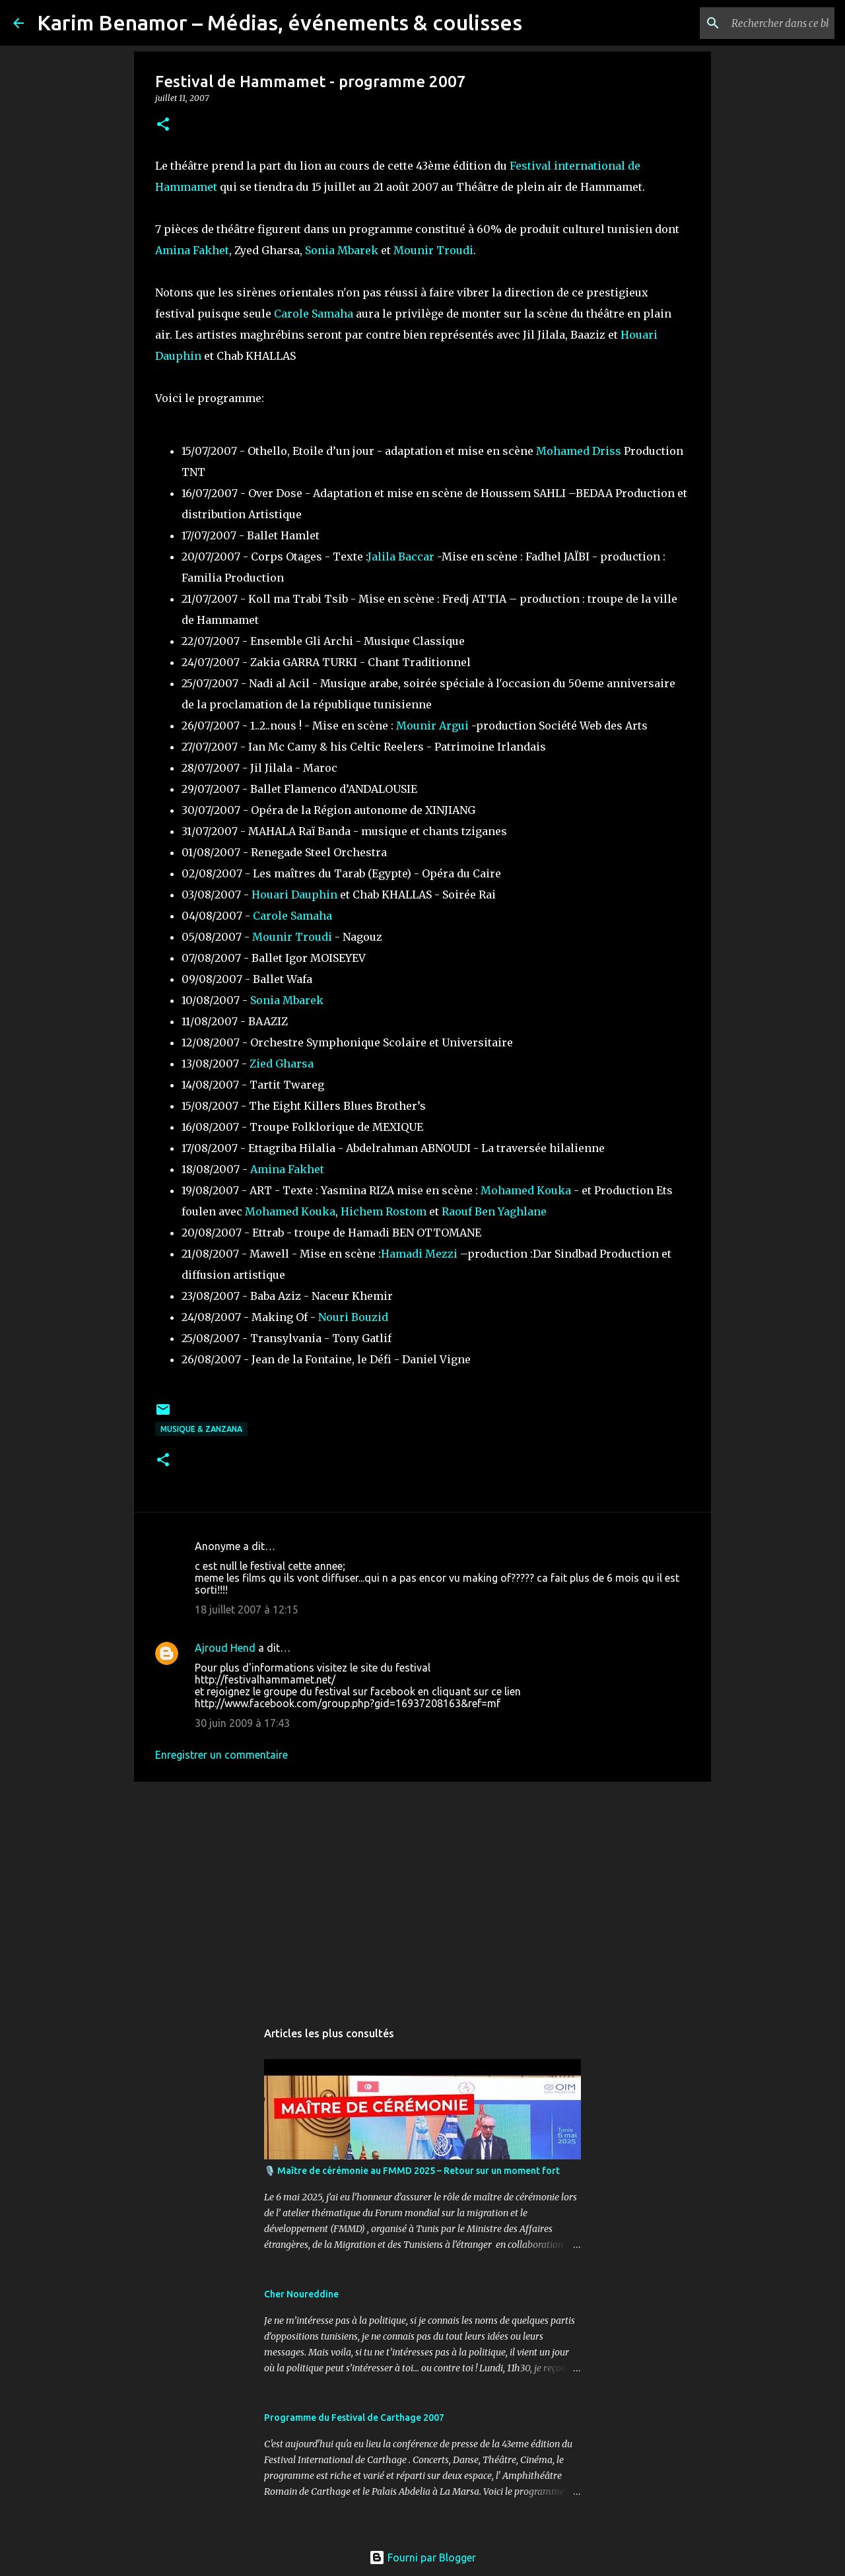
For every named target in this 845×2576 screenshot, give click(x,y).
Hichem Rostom (383, 1211)
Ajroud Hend (225, 1648)
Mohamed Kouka (526, 1190)
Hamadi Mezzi (419, 1253)
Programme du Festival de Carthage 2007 (354, 2417)
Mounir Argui (432, 725)
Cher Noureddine (301, 2294)
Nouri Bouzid (353, 1317)
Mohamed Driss (578, 451)
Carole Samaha (313, 313)
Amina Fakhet (192, 250)
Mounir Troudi (433, 250)
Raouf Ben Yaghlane (494, 1211)
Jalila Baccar (401, 556)
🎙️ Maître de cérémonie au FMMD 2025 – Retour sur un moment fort (412, 2170)
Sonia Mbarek (341, 250)
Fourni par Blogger (422, 2557)
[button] (163, 125)
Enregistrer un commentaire (221, 1755)
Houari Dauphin (294, 894)
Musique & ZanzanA (201, 1429)
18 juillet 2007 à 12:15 (246, 1609)
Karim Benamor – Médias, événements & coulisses (279, 22)
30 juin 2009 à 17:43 (242, 1723)
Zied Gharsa (282, 1063)
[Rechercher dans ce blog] (765, 23)
